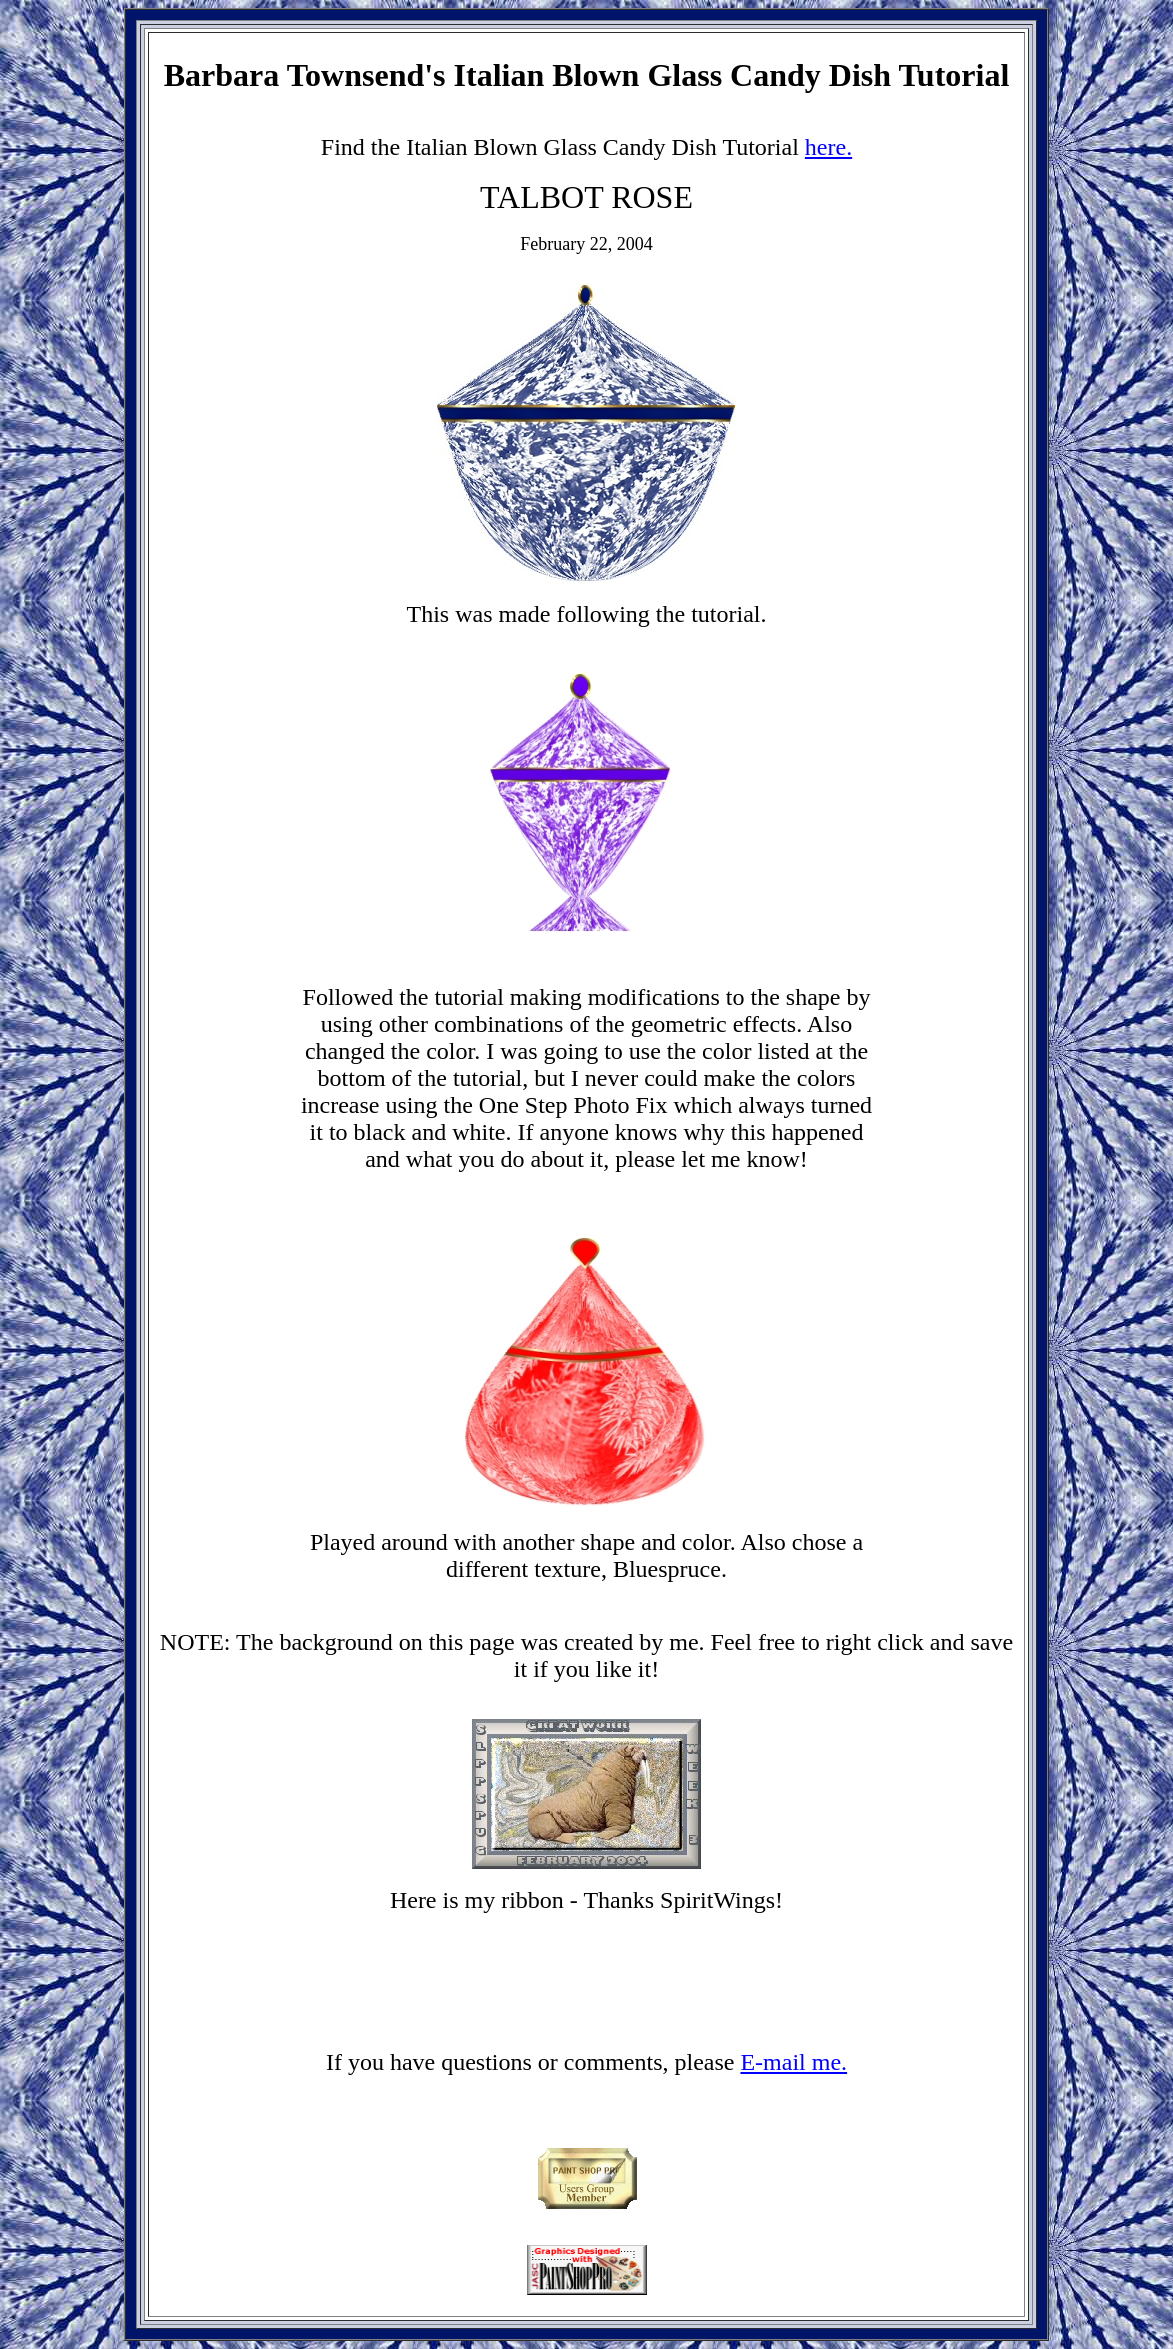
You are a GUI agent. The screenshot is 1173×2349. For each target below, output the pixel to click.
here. (828, 147)
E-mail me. (793, 2062)
